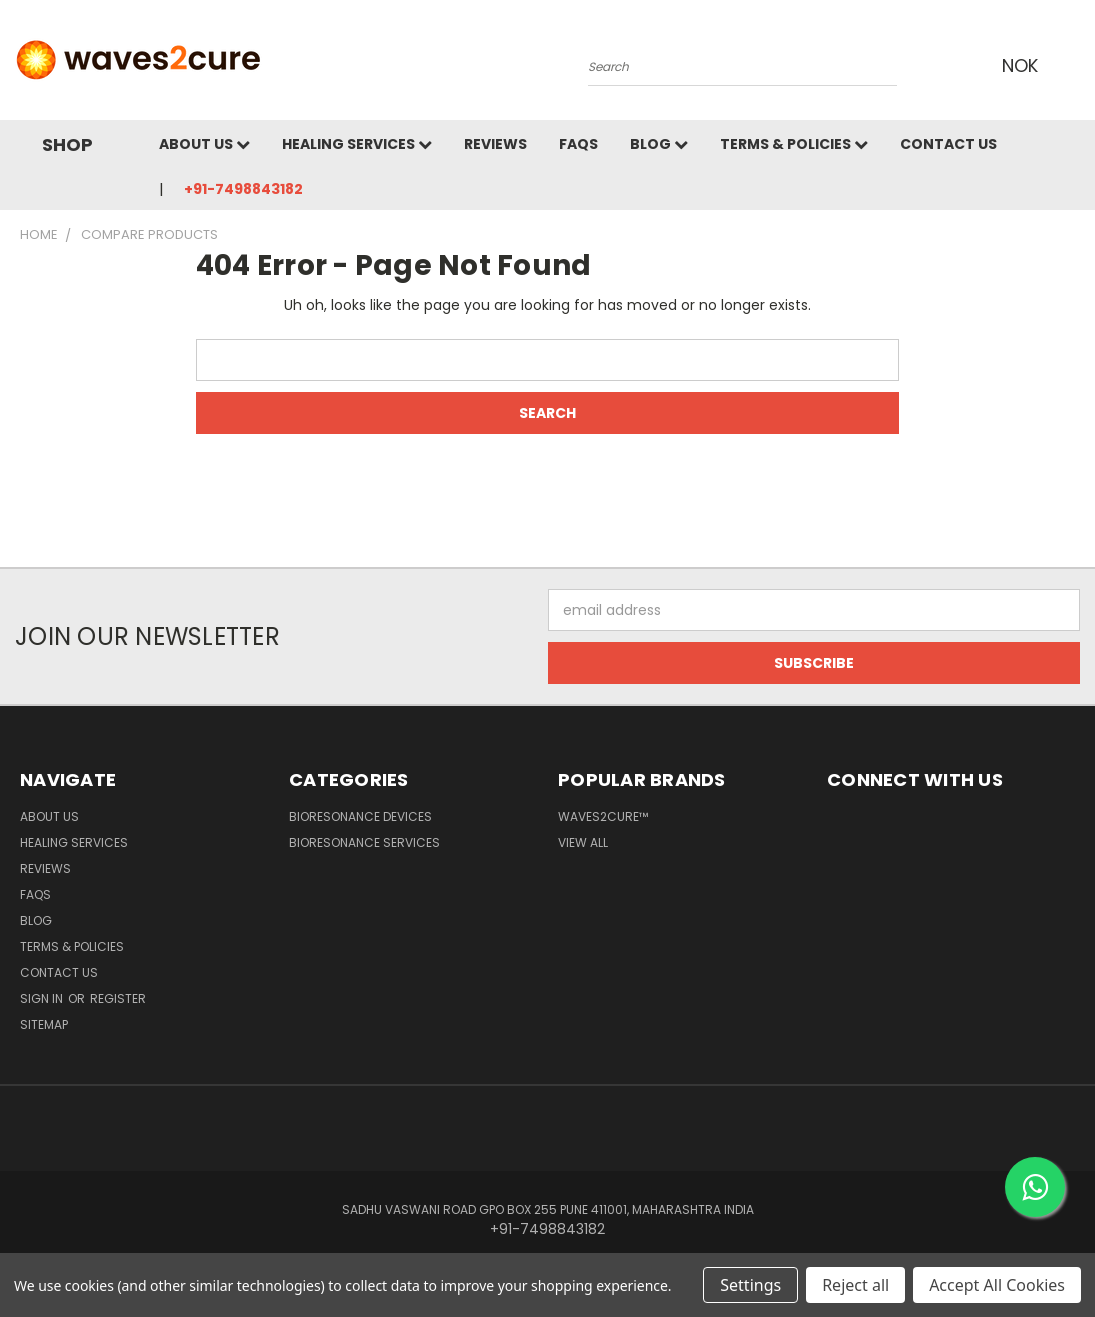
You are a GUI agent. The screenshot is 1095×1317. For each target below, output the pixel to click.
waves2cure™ (603, 816)
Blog (659, 144)
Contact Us (948, 144)
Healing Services (357, 144)
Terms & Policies (794, 144)
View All (583, 842)
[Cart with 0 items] (1075, 65)
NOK (1024, 65)
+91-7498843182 (243, 189)
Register (118, 998)
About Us (204, 144)
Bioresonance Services (364, 842)
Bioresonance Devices (360, 816)
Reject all (855, 1285)
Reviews (495, 144)
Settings (750, 1285)
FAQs (578, 144)
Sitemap (44, 1024)
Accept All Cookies (997, 1285)
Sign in (43, 998)
